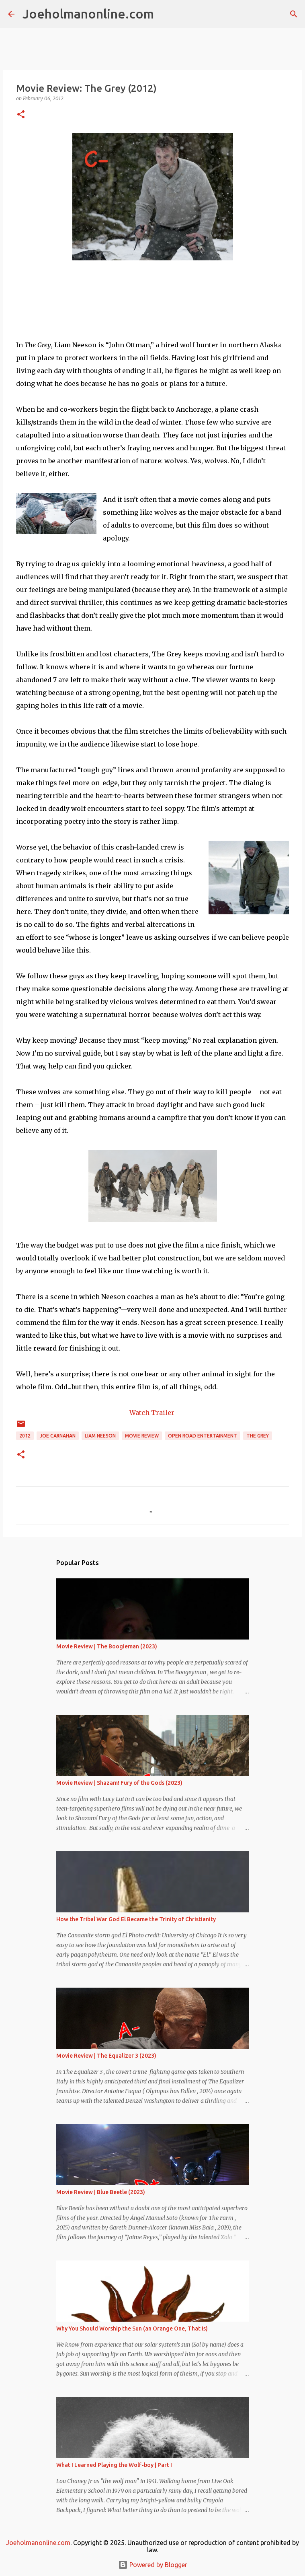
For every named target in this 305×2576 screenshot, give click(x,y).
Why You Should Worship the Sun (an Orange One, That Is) (132, 2328)
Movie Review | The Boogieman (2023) (106, 1646)
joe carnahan (58, 1435)
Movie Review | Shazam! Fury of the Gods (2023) (119, 1783)
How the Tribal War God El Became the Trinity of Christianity (136, 1919)
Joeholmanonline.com (88, 13)
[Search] (165, 14)
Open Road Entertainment (202, 1435)
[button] (21, 114)
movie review (142, 1435)
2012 (25, 1435)
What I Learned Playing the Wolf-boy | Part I (114, 2465)
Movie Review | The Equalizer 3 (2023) (106, 2055)
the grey (257, 1435)
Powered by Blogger (152, 2564)
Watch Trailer (152, 1413)
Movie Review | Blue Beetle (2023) (100, 2192)
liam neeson (100, 1435)
